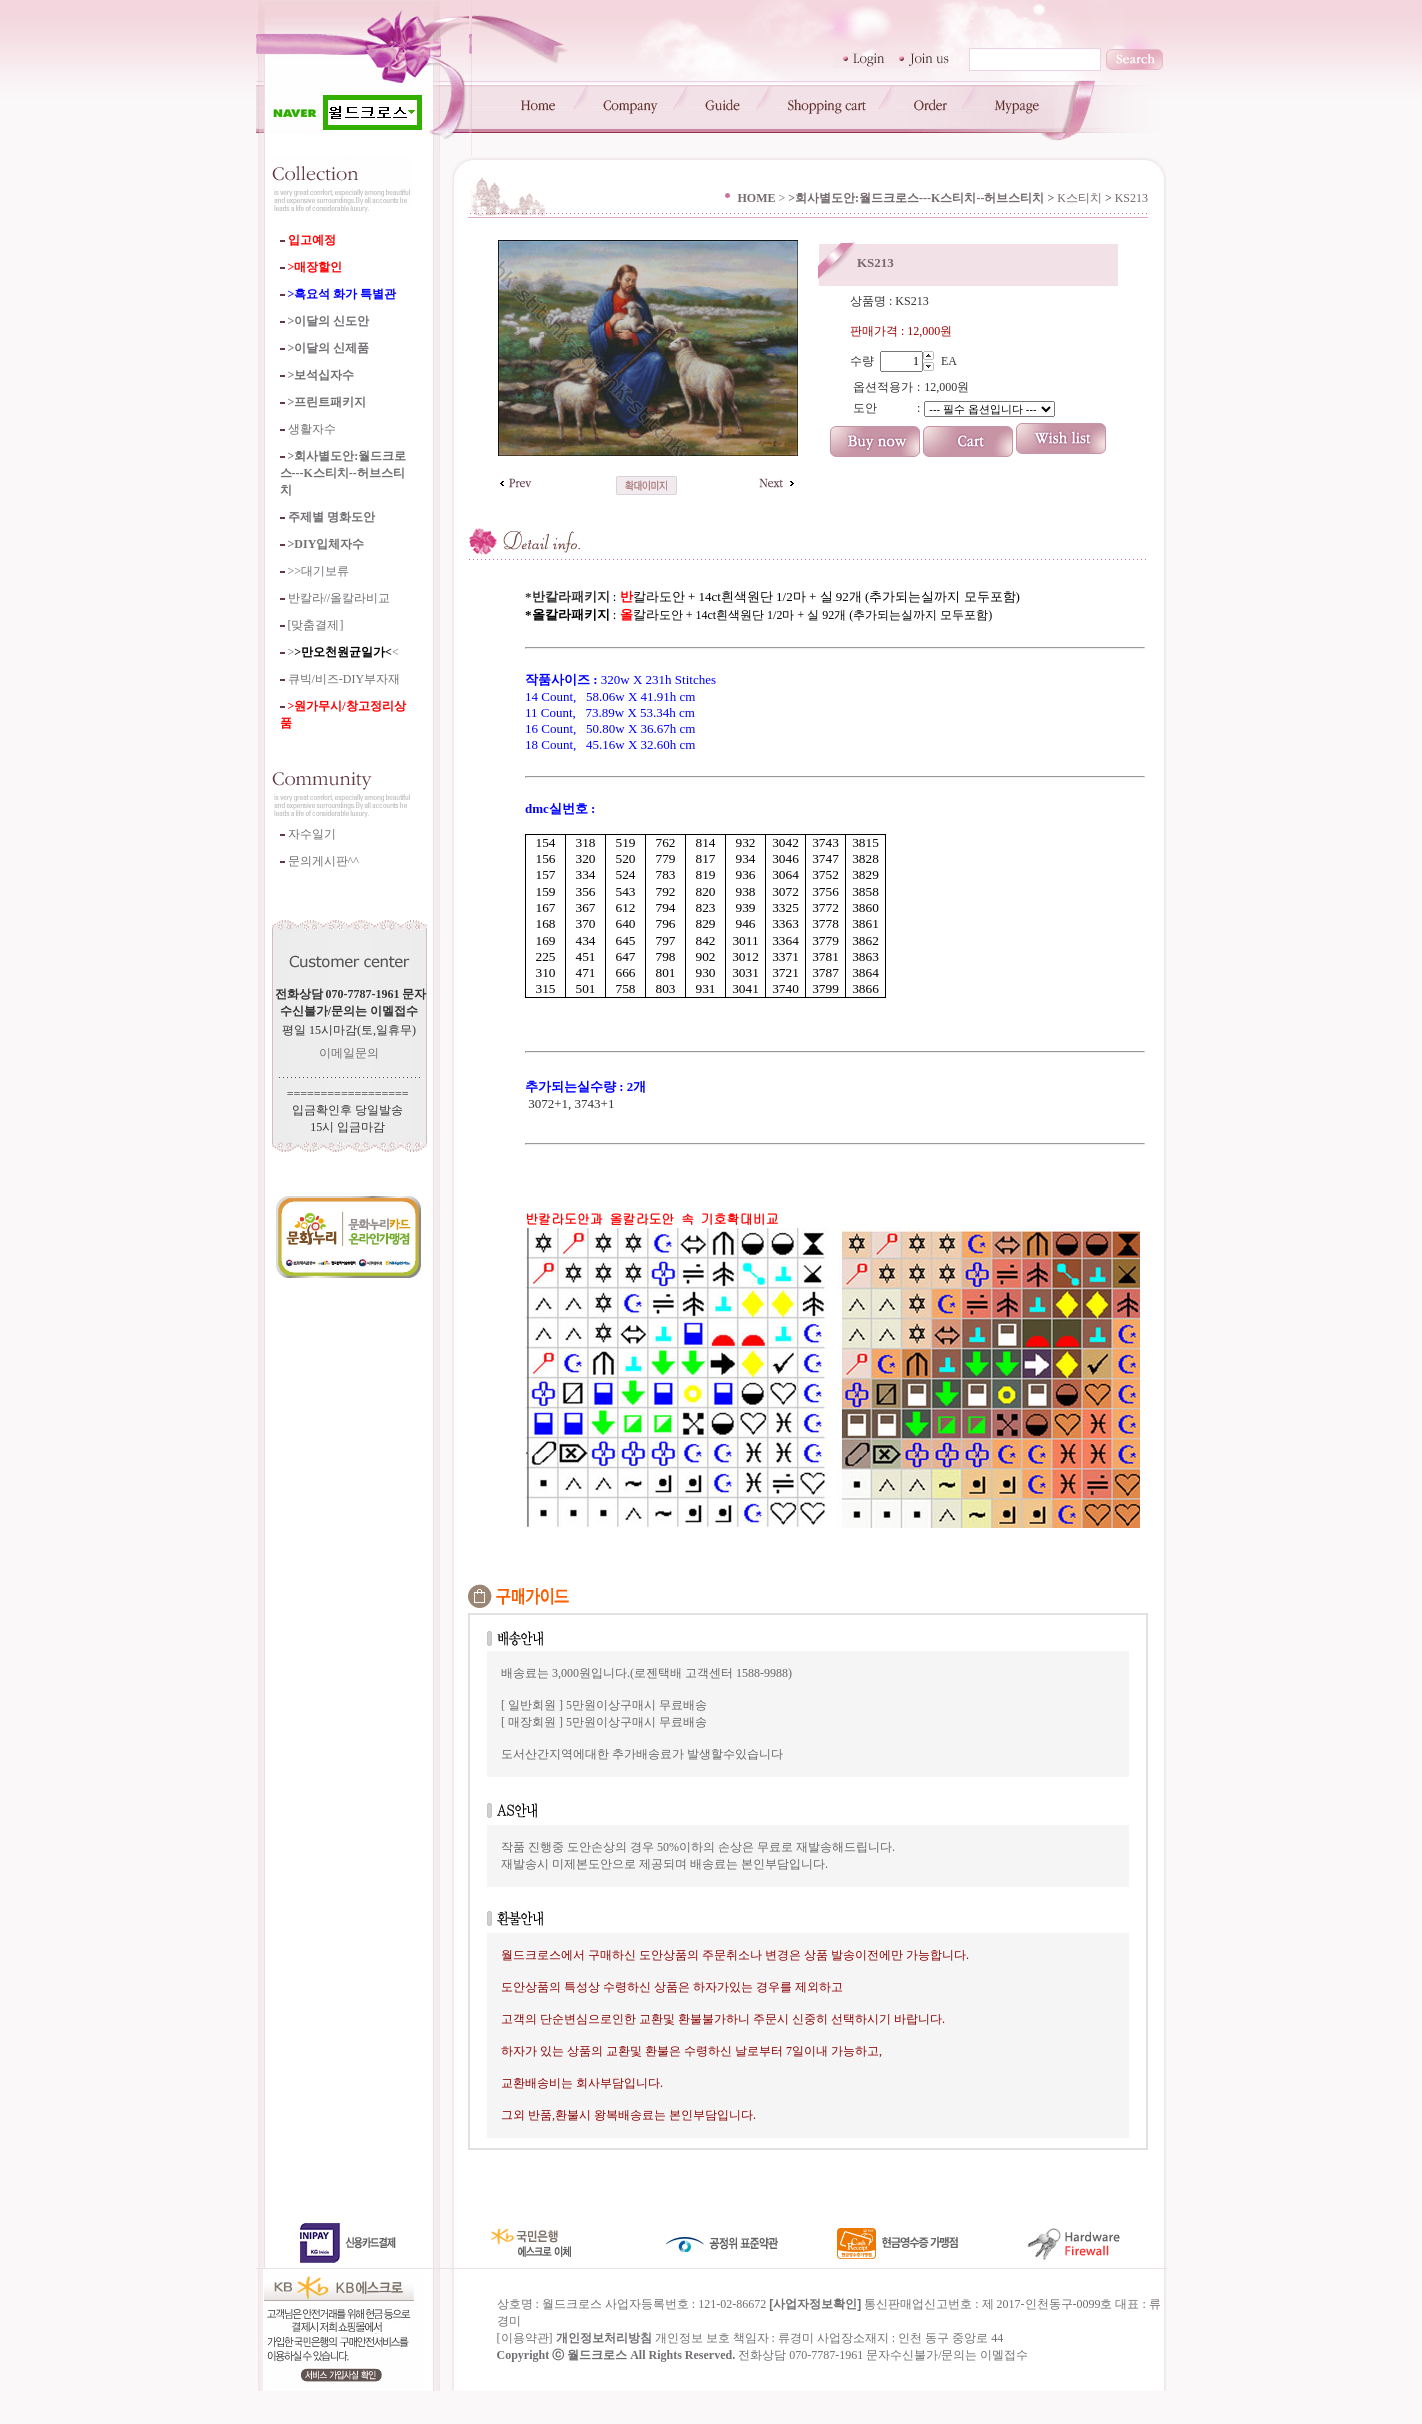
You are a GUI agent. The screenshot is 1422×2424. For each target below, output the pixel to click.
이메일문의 (349, 1053)
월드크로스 (597, 2388)
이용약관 (525, 2371)
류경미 (796, 2371)
